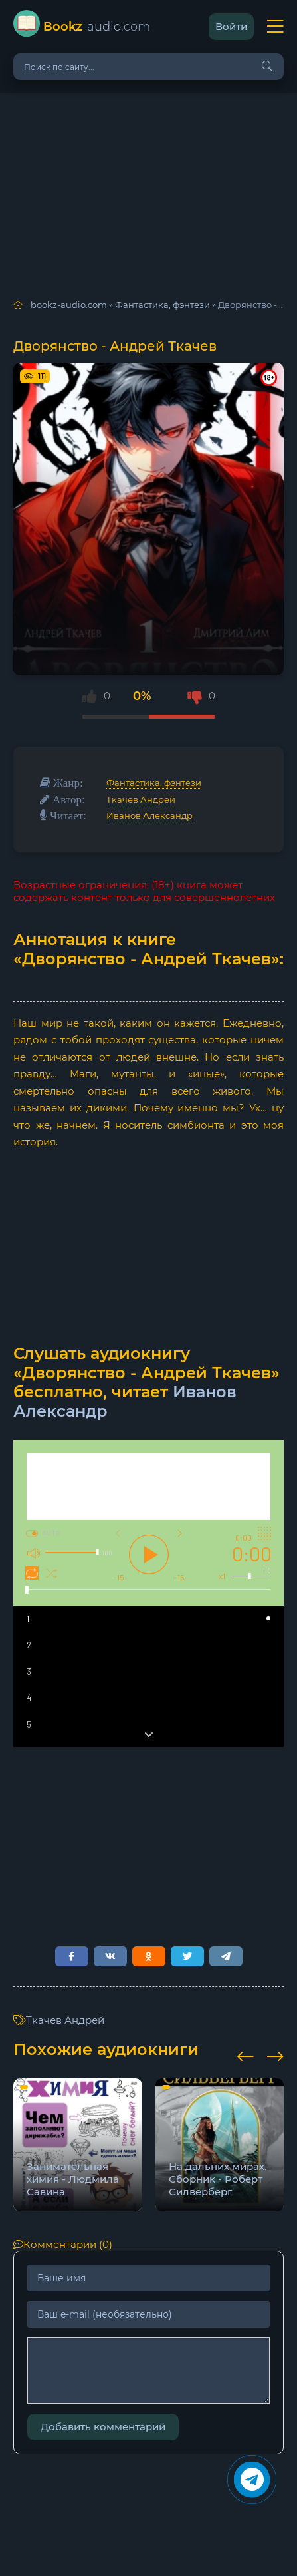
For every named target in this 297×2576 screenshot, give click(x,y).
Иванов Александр (149, 815)
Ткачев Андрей (140, 799)
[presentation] (245, 2054)
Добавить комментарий (103, 2426)
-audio (96, 26)
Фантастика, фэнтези (153, 782)
